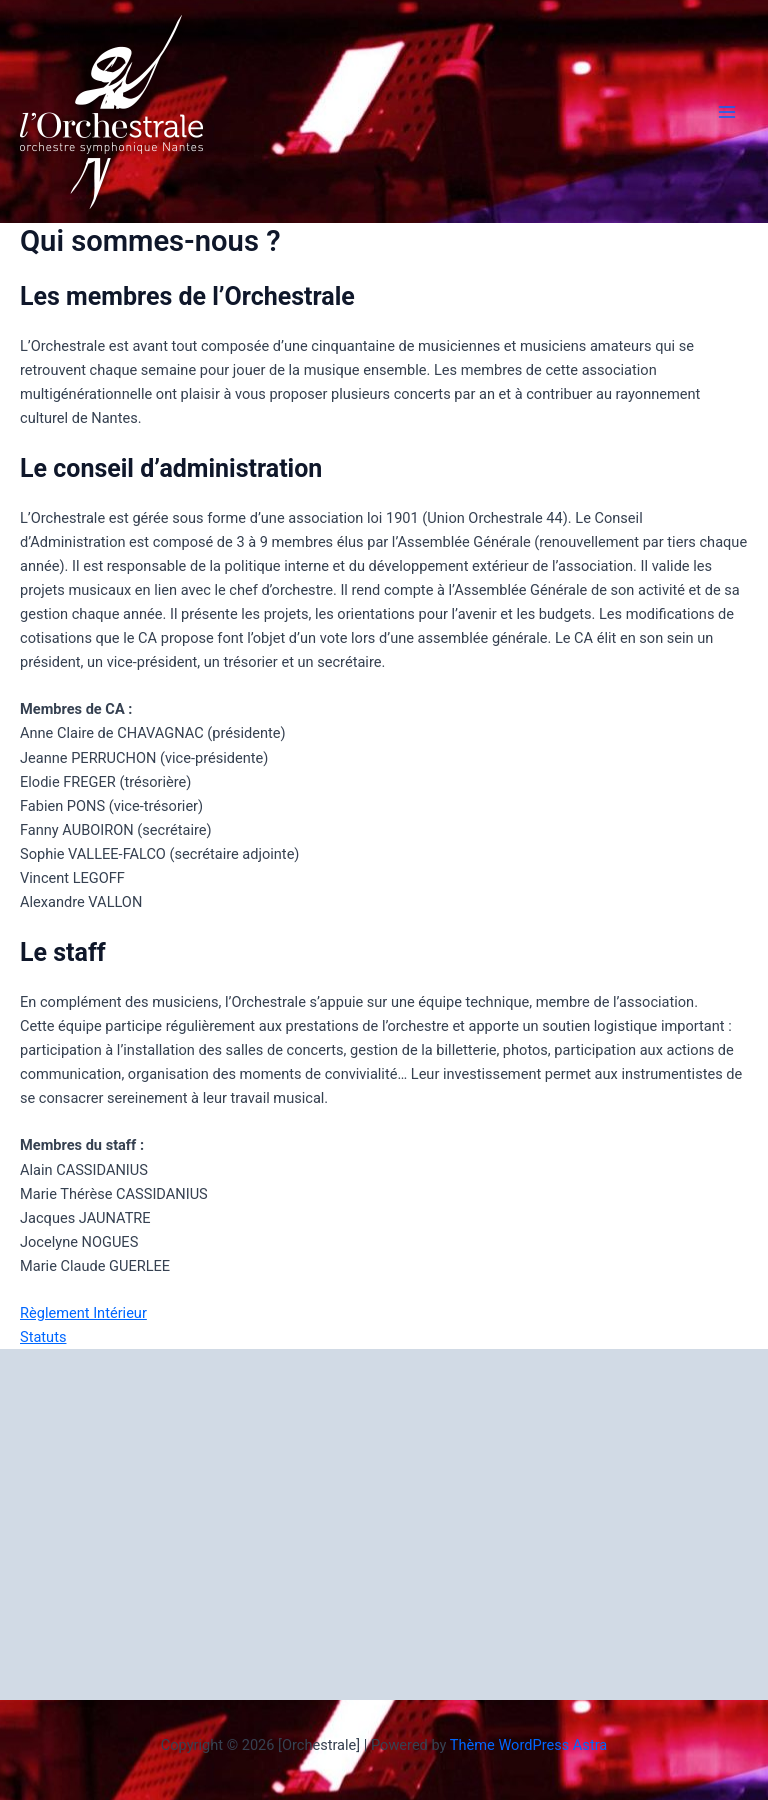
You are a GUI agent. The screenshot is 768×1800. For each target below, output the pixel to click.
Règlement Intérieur (83, 1313)
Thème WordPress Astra (528, 1745)
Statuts (43, 1337)
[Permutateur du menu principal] (727, 112)
